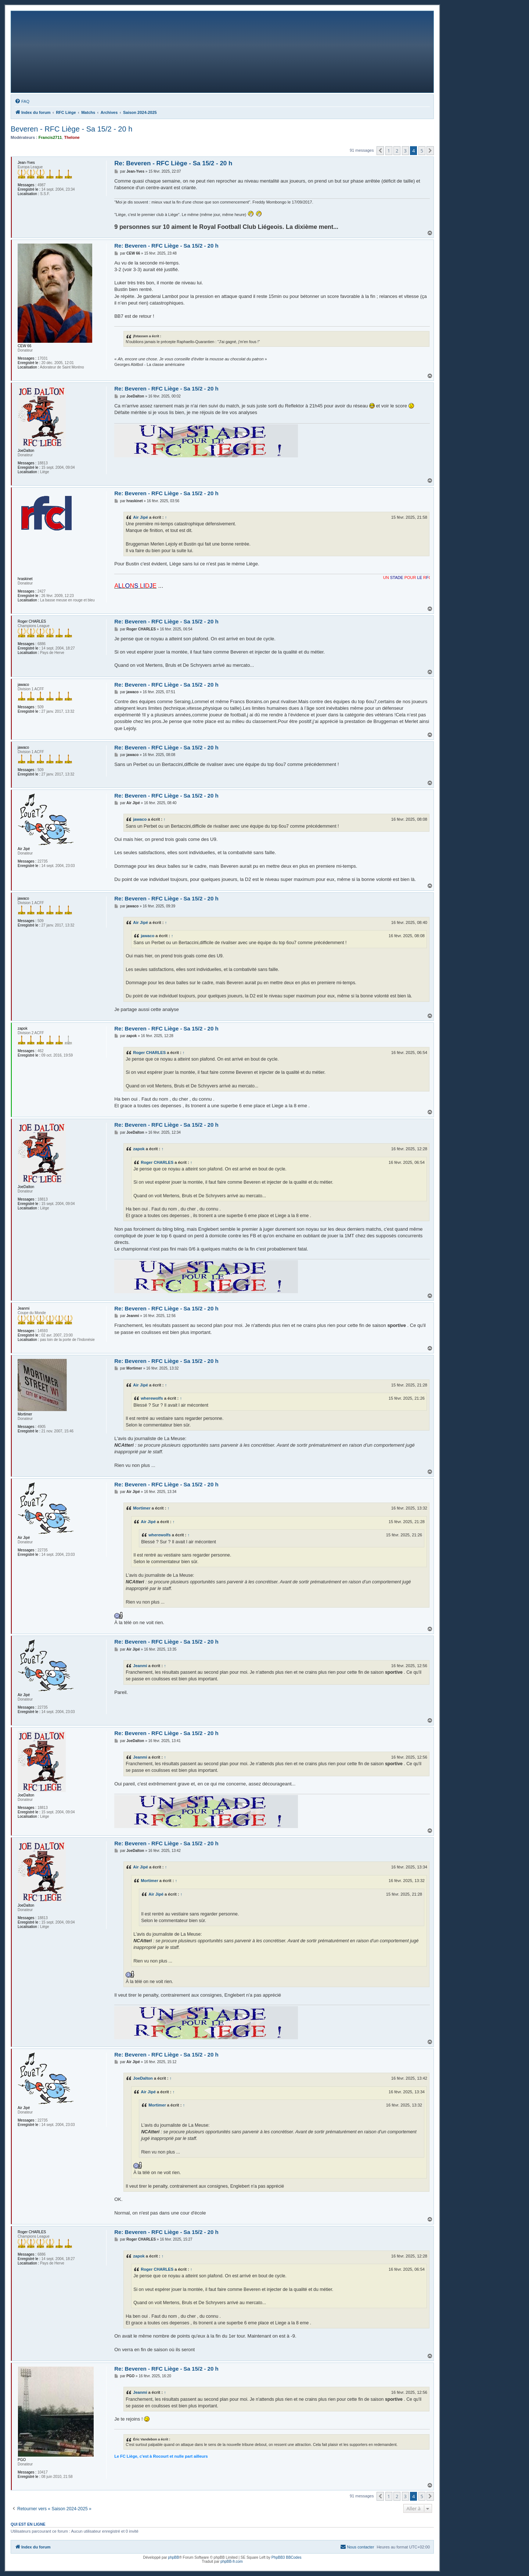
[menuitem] (22, 101)
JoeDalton (143, 2078)
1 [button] (389, 150)
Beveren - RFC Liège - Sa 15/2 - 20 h (71, 129)
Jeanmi (140, 1665)
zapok (138, 1149)
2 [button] (397, 150)
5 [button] (422, 150)
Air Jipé (140, 517)
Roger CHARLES (149, 1052)
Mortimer (142, 1508)
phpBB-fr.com (231, 2561)
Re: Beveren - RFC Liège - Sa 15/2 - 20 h (173, 163)
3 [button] (405, 150)
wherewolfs (152, 1398)
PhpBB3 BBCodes (286, 2557)
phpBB (173, 2557)
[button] (380, 150)
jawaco (140, 819)
